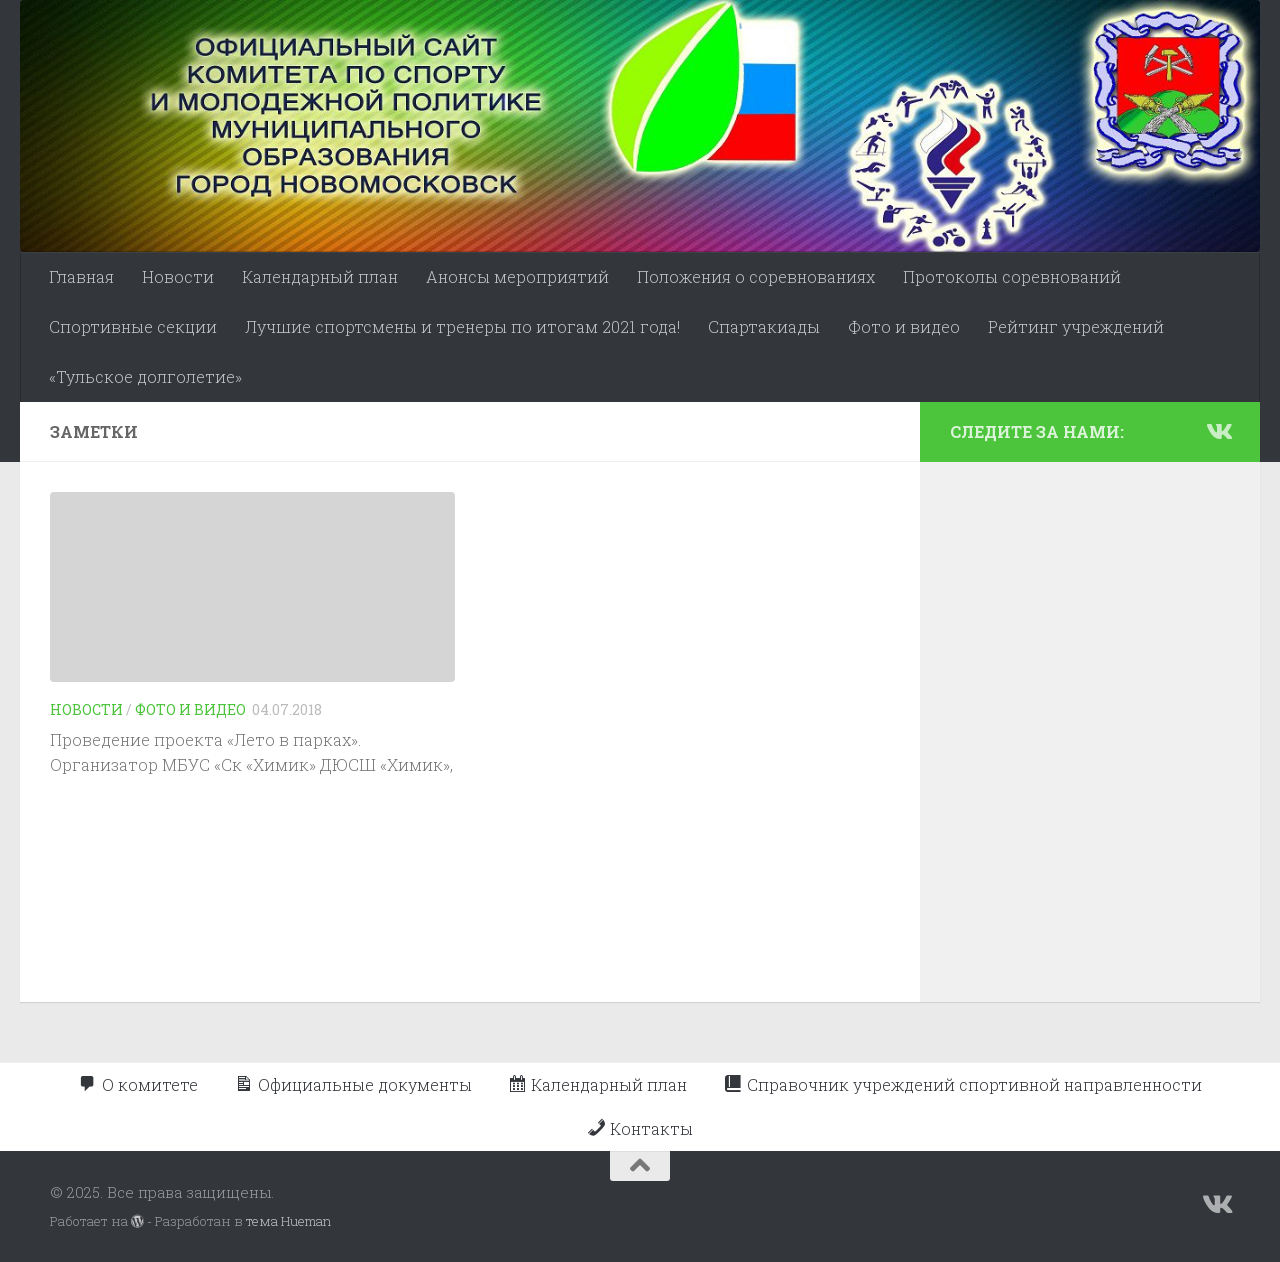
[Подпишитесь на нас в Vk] (1218, 431)
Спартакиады (764, 326)
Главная (81, 276)
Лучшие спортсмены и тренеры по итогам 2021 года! (462, 326)
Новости (178, 276)
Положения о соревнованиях (756, 276)
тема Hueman (288, 1221)
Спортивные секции (133, 326)
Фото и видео (904, 326)
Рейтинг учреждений (1076, 326)
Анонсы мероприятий (517, 276)
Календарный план (320, 276)
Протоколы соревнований (1012, 276)
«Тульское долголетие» (145, 376)
